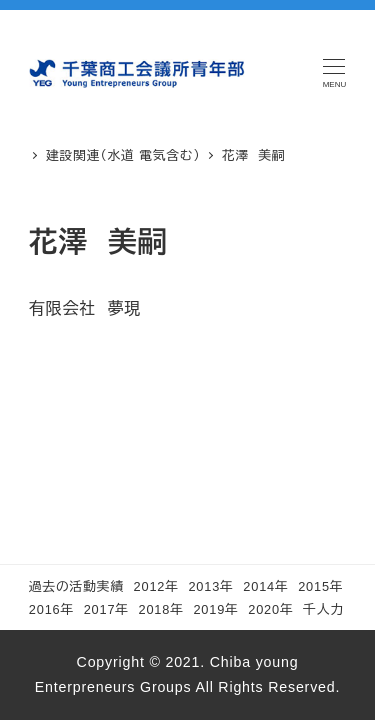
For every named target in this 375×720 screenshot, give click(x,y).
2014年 (265, 586)
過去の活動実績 (76, 586)
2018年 (161, 609)
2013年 (210, 586)
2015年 (320, 586)
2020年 (270, 609)
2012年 (156, 586)
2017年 (106, 609)
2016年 (51, 609)
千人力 (323, 609)
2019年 (215, 609)
